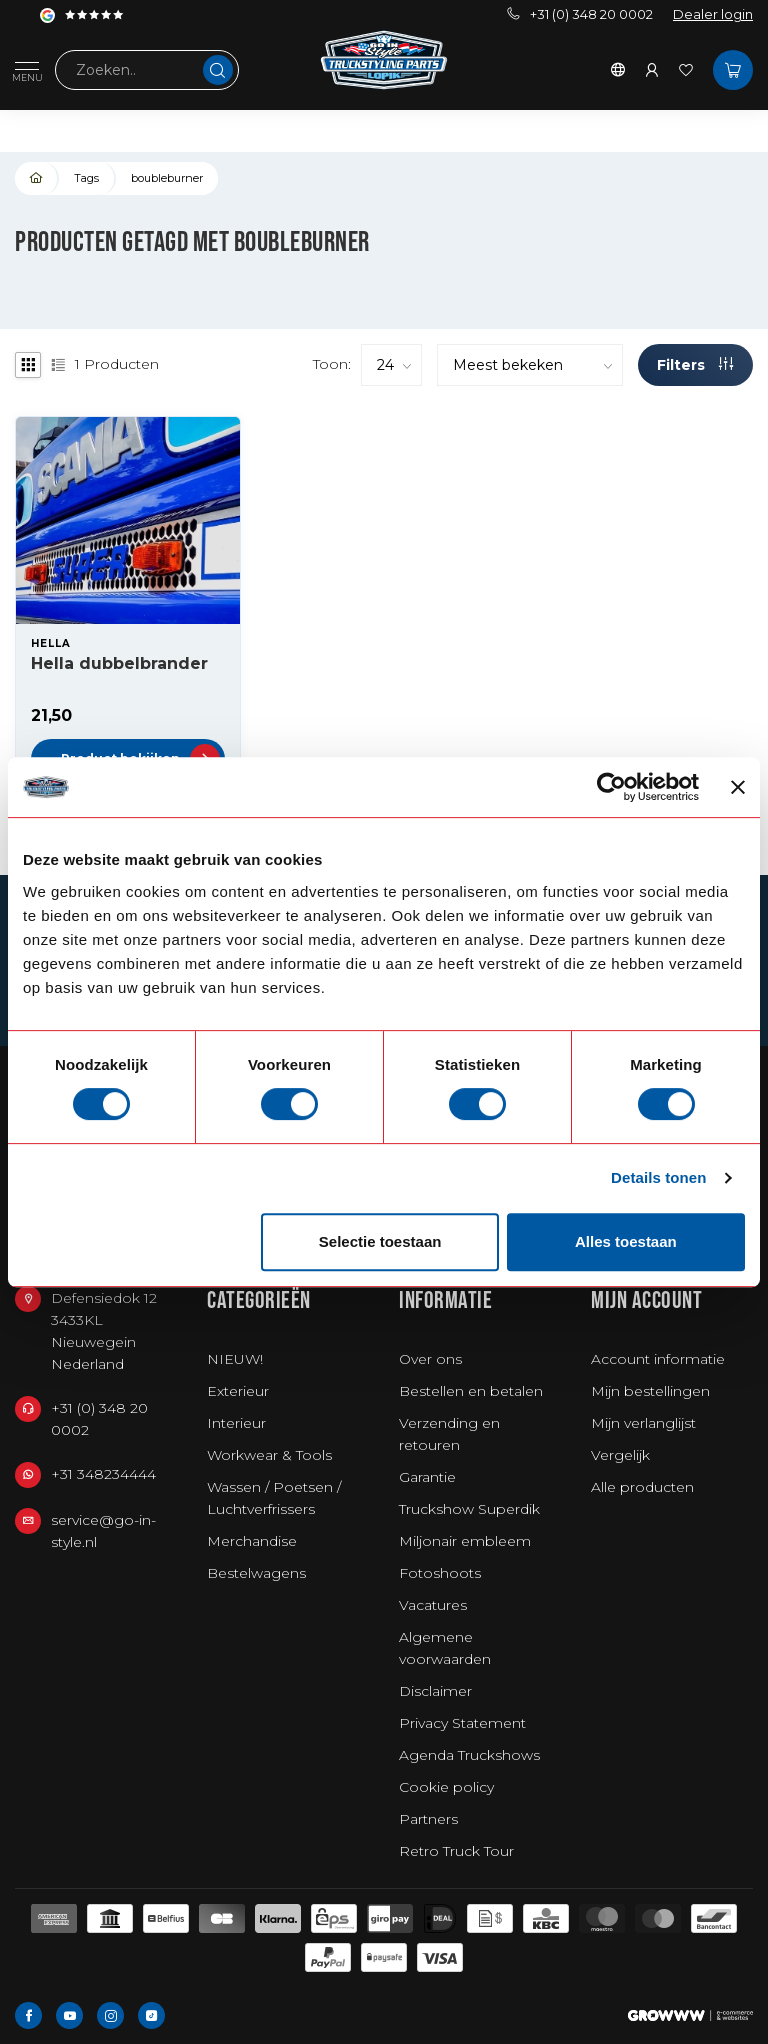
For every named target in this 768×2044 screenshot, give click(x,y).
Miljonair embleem (465, 1541)
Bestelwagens (256, 1573)
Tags (86, 178)
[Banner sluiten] (738, 787)
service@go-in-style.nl (103, 1531)
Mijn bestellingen (650, 1391)
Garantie (427, 1477)
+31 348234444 (103, 1474)
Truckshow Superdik (469, 1509)
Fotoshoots (440, 1573)
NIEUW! (235, 1359)
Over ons (430, 1359)
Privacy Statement (462, 1723)
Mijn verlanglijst (643, 1423)
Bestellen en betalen (471, 1391)
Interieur (236, 1423)
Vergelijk (620, 1455)
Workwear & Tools (269, 1455)
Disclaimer (435, 1691)
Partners (428, 1819)
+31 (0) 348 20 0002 (580, 14)
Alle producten (642, 1487)
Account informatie (658, 1359)
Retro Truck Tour (456, 1851)
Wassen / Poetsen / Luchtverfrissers (274, 1498)
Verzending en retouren (449, 1434)
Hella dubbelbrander (119, 663)
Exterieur (238, 1391)
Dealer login (713, 14)
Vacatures (433, 1605)
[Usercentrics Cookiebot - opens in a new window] (611, 787)
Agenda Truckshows (469, 1755)
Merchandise (252, 1541)
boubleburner (167, 178)
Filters (695, 365)
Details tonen (658, 1177)
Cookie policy (446, 1787)
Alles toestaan (626, 1241)
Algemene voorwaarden (445, 1648)
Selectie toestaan (380, 1241)
